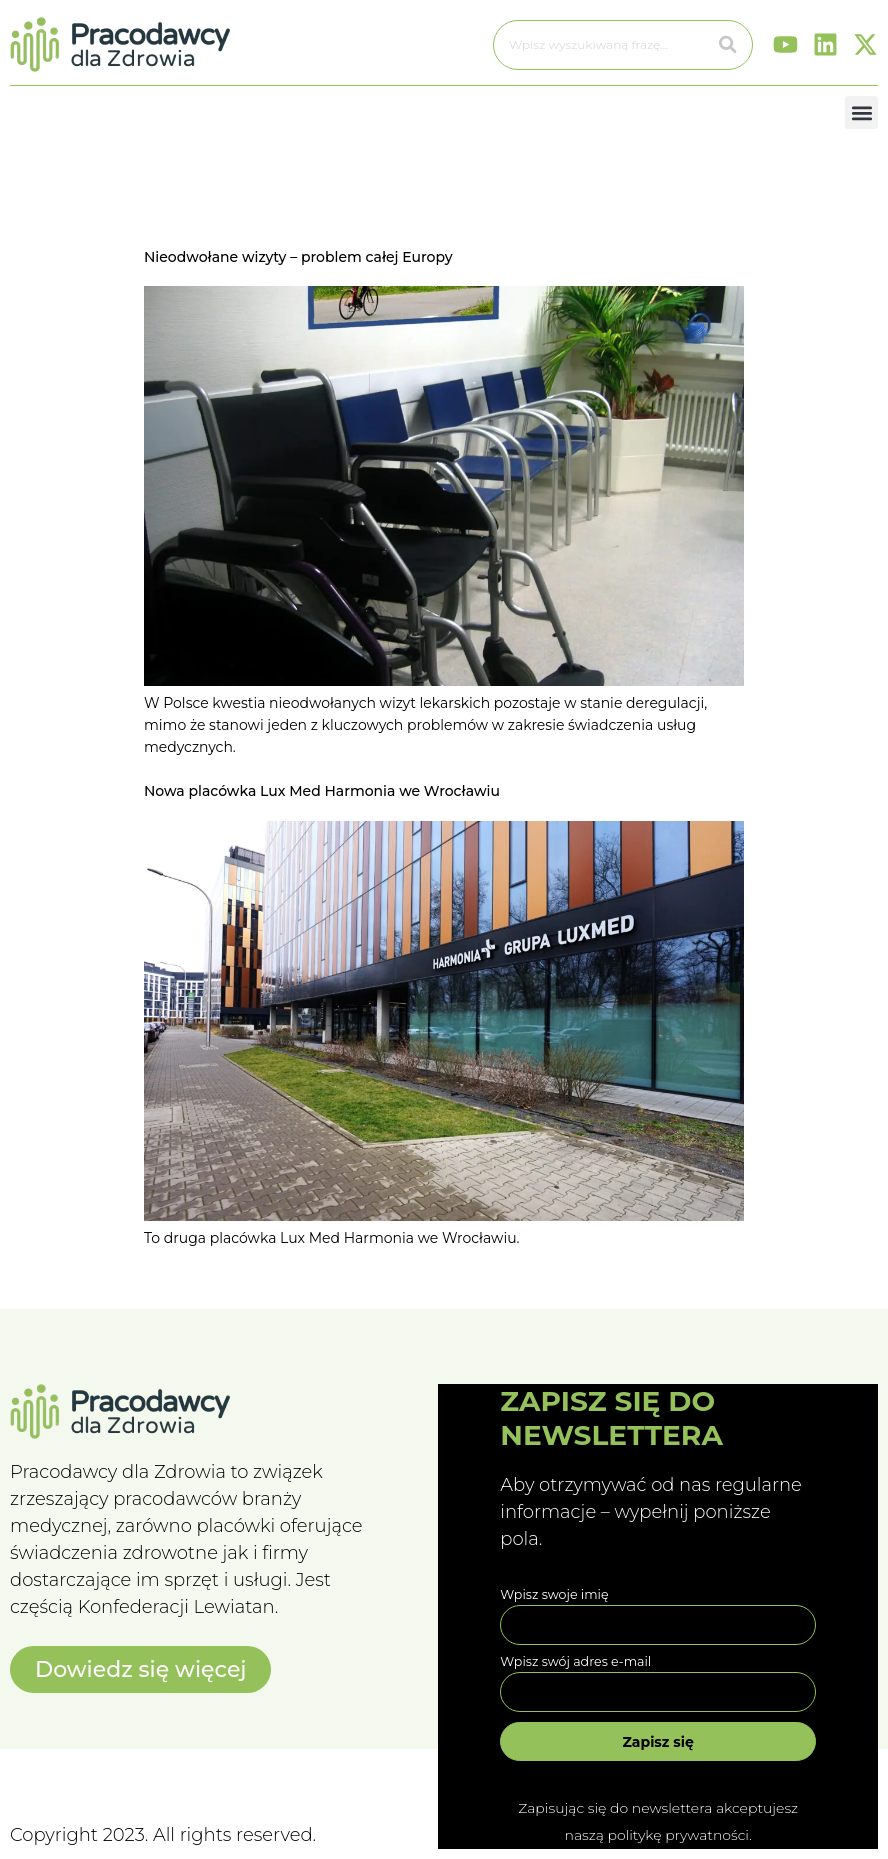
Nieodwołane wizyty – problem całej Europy (298, 257)
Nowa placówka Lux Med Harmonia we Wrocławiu (322, 791)
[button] (861, 112)
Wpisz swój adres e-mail (575, 1661)
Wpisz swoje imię (554, 1594)
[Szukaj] (728, 45)
